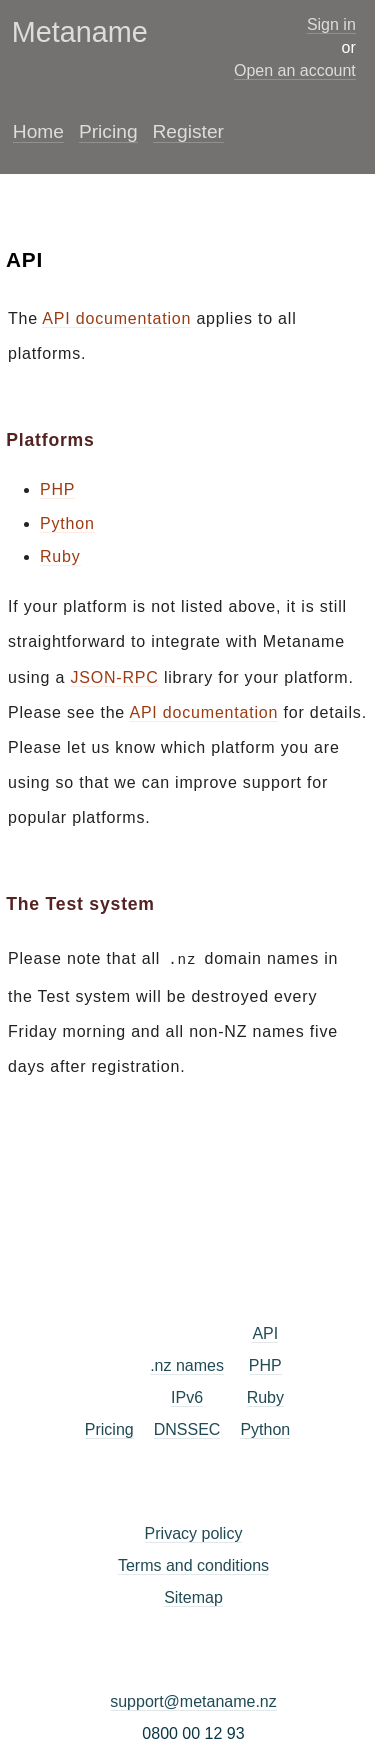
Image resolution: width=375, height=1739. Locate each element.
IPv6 (187, 1395)
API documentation (116, 318)
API (265, 1331)
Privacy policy (194, 1531)
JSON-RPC (114, 677)
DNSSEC (187, 1427)
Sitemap (193, 1595)
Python (67, 523)
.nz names (187, 1363)
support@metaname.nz (193, 1699)
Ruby (60, 556)
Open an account (295, 70)
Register (188, 131)
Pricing (108, 131)
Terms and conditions (193, 1563)
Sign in (331, 24)
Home (38, 131)
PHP (57, 489)
